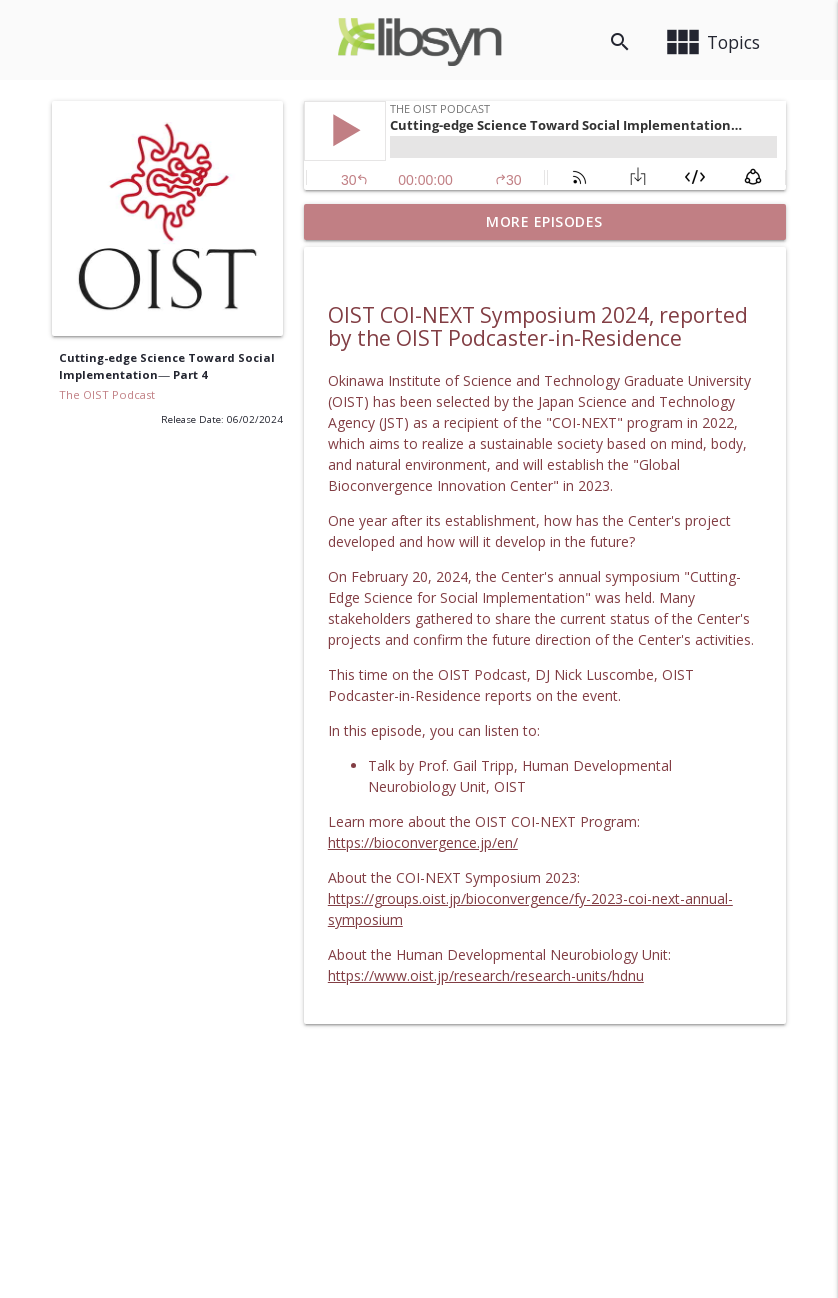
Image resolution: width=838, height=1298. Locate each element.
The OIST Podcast (107, 394)
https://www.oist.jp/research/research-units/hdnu (486, 975)
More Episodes (544, 221)
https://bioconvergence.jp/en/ (423, 842)
